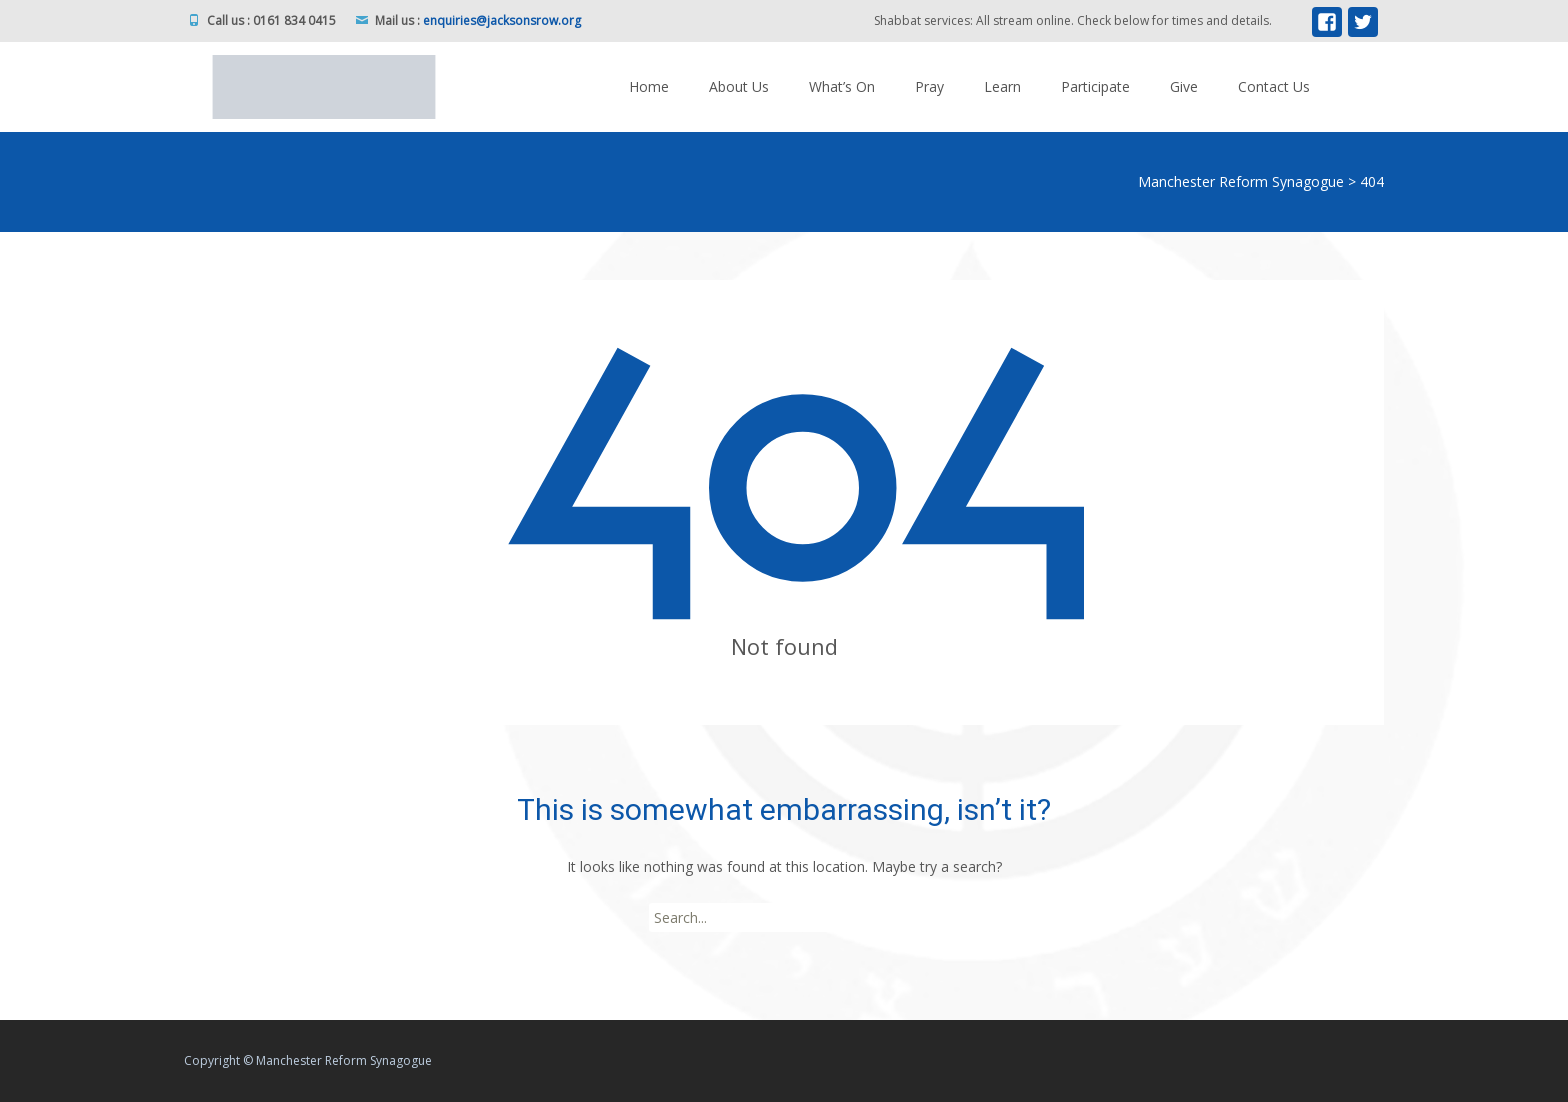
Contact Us (1274, 86)
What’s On (842, 86)
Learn (1002, 86)
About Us (739, 86)
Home (649, 86)
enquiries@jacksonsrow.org (502, 20)
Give (1184, 86)
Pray (929, 86)
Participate (1095, 86)
